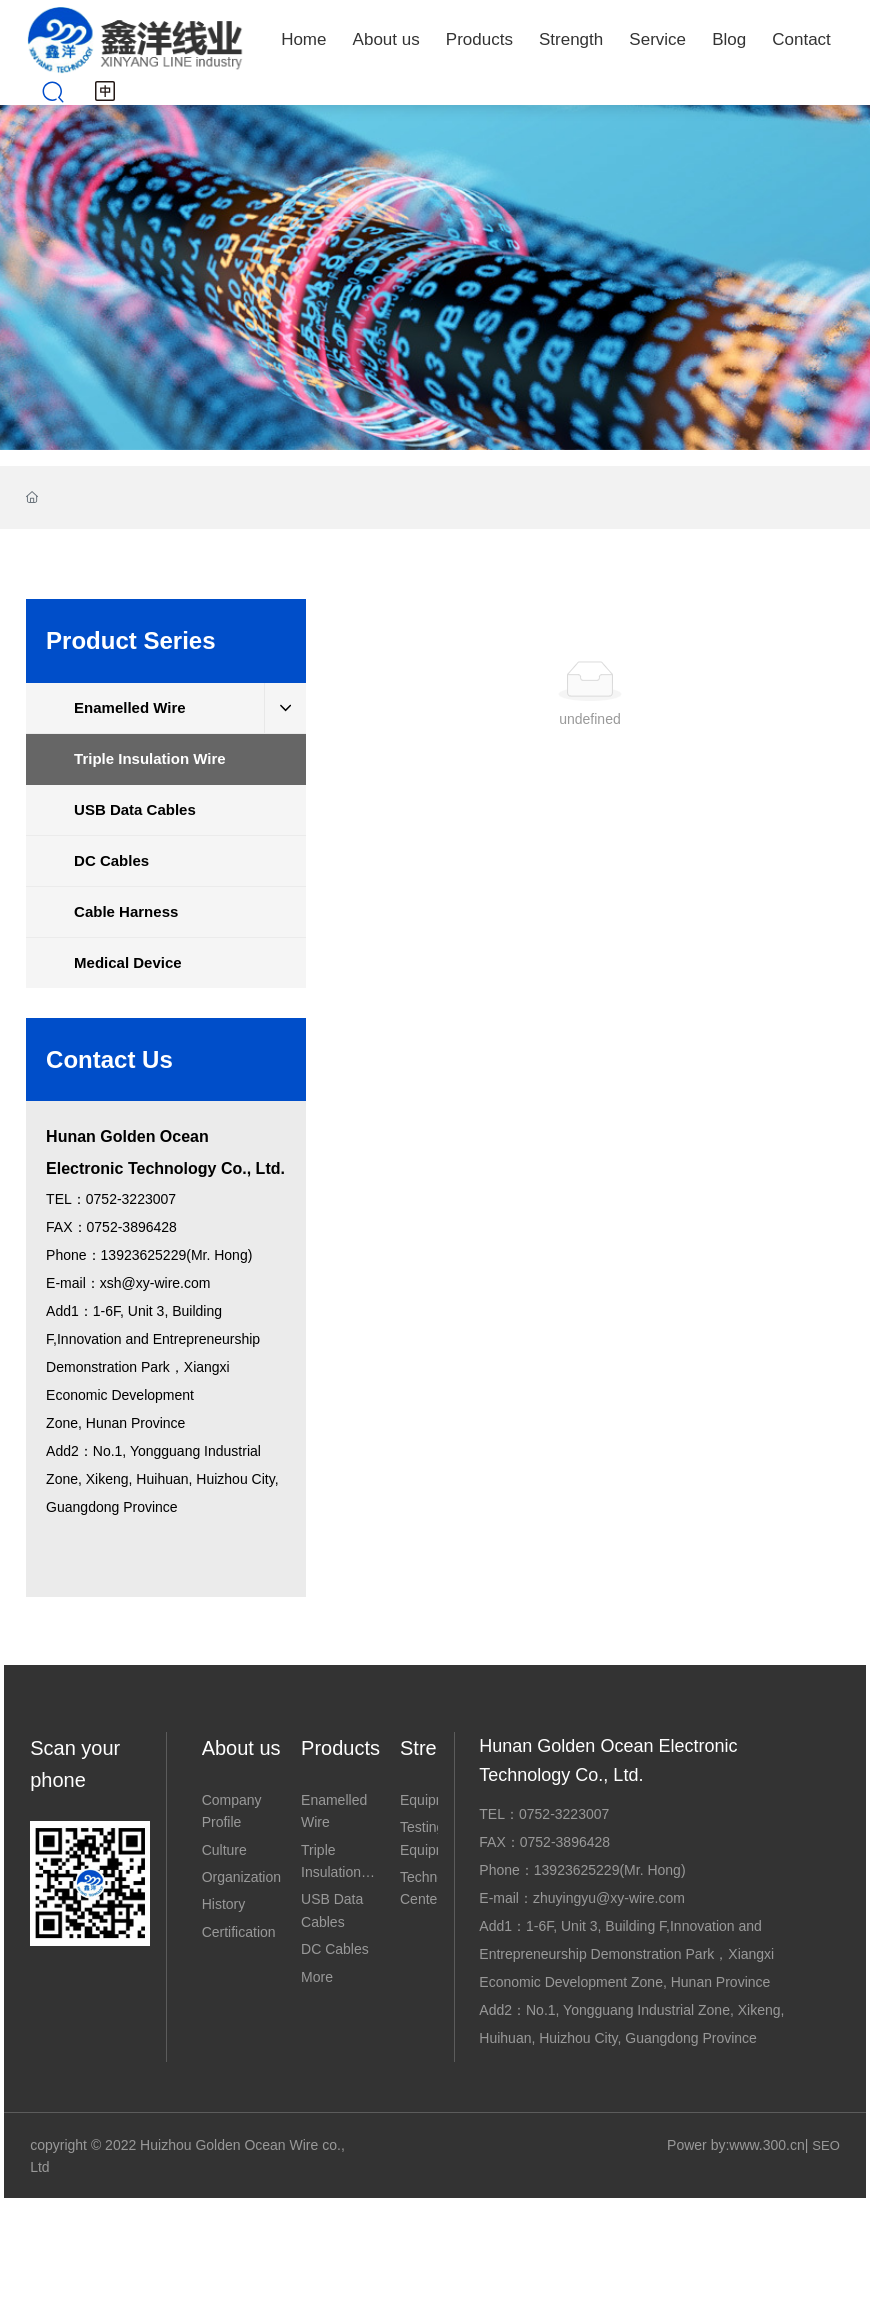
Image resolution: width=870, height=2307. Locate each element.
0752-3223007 (564, 1814)
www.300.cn (766, 2145)
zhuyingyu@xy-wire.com (609, 1898)
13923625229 (577, 1870)
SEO (825, 2145)
